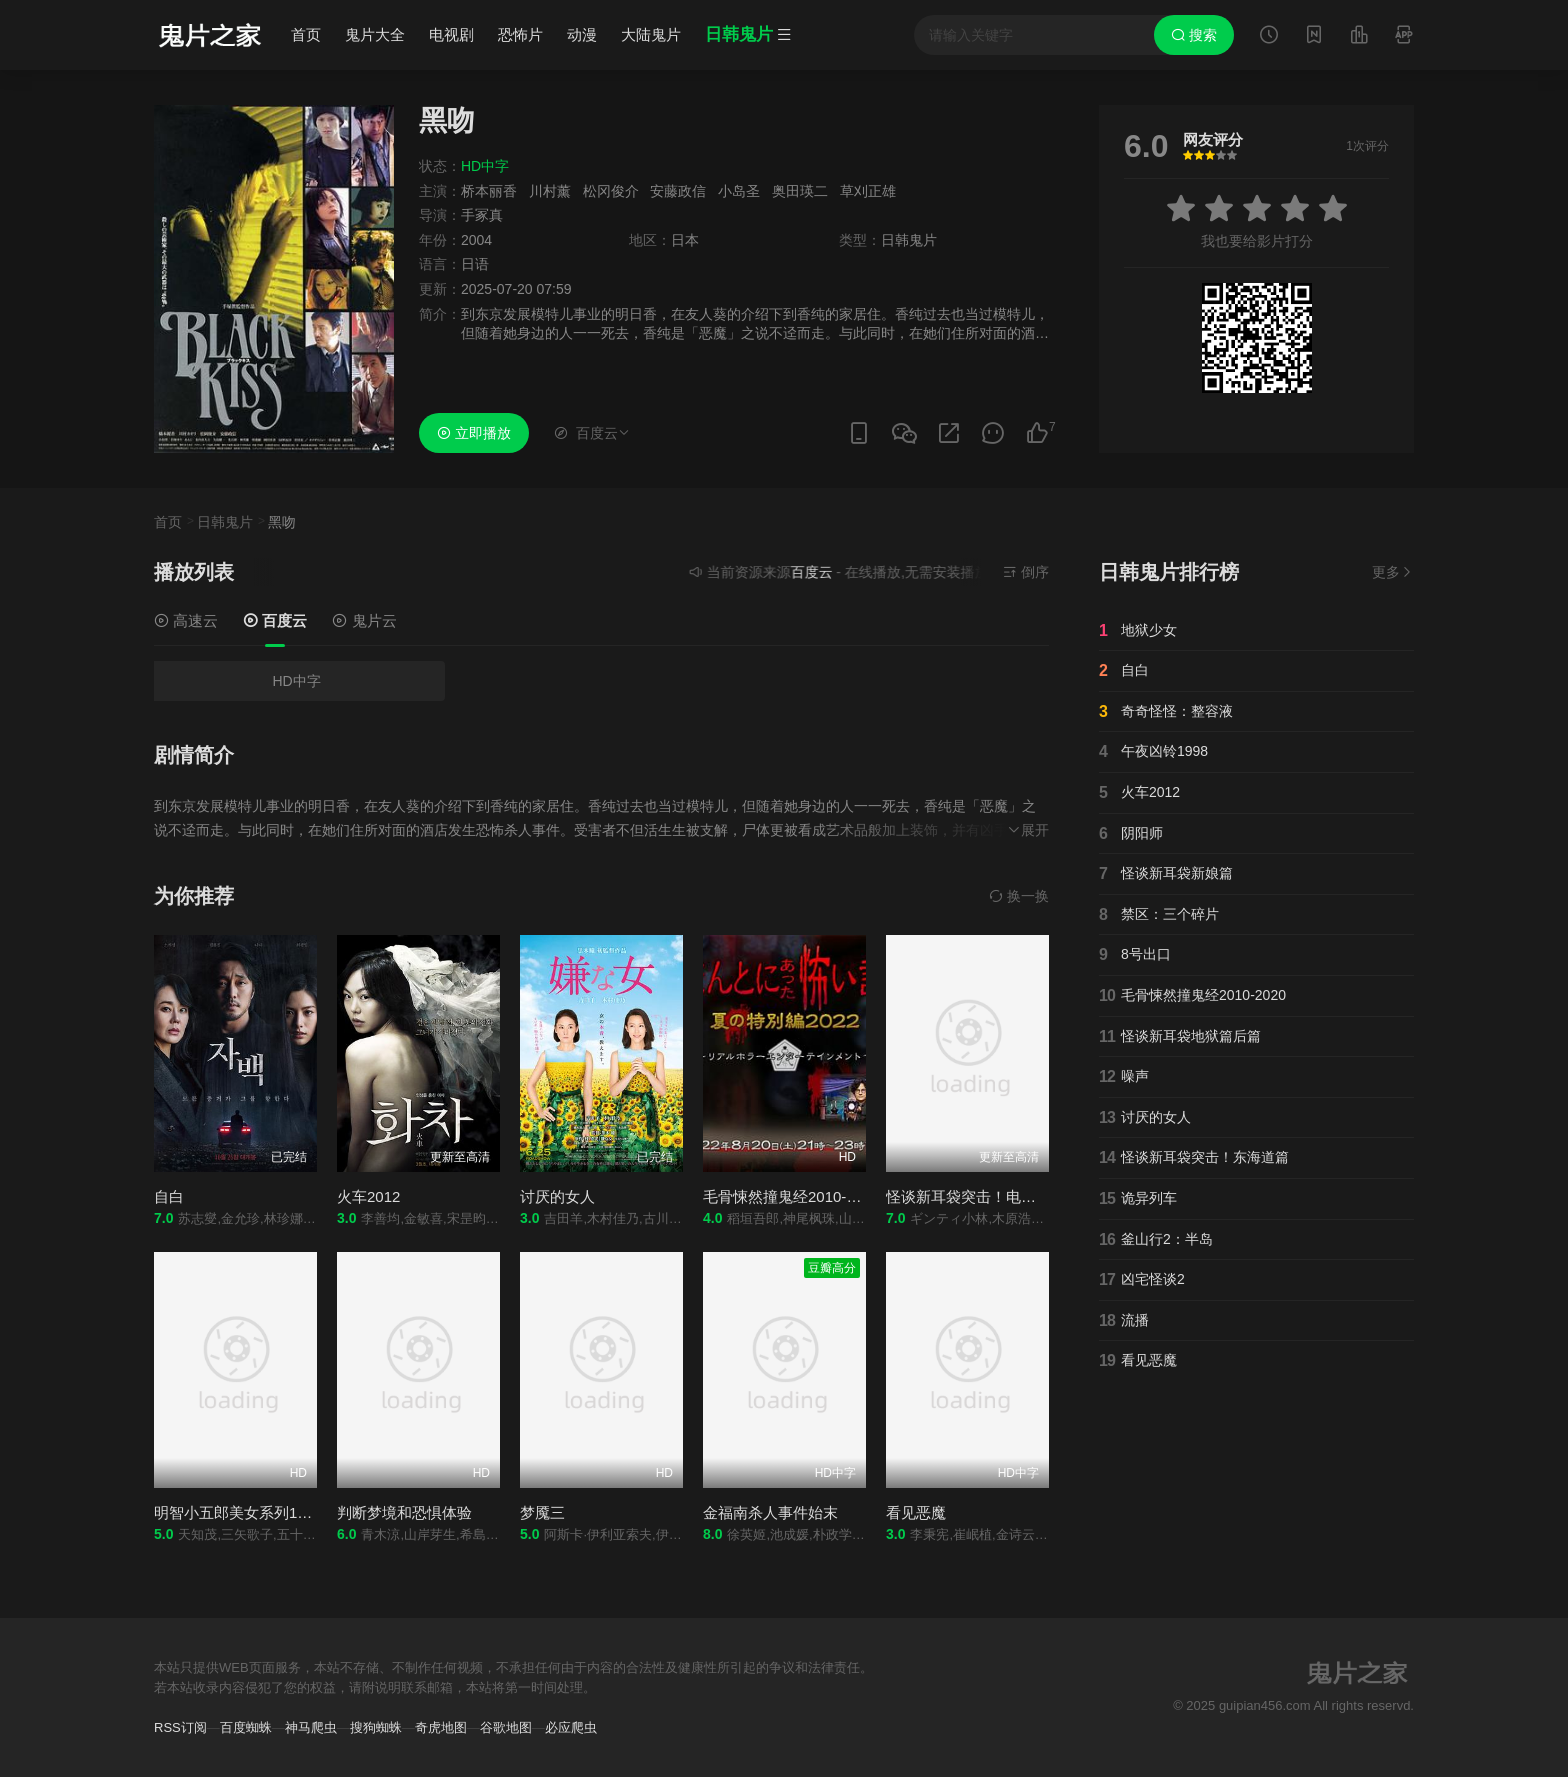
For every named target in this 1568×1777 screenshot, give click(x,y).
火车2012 (368, 1196)
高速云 (186, 620)
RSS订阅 (180, 1727)
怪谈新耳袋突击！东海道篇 (1194, 1158)
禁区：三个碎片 (1159, 915)
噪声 (1124, 1077)
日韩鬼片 (225, 522)
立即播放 (474, 433)
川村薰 (550, 191)
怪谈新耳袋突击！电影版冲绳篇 (991, 1196)
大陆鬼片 (651, 34)
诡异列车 (1138, 1199)
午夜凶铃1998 (1153, 752)
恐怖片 (520, 34)
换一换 (1019, 896)
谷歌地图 (506, 1727)
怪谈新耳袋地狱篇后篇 (1180, 1037)
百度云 (275, 620)
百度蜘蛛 (246, 1727)
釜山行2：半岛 (1156, 1240)
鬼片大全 (375, 34)
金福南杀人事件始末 (770, 1512)
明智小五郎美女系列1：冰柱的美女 (270, 1512)
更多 (1393, 572)
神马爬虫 (311, 1727)
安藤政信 (678, 191)
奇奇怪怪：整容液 (1166, 712)
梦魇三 (542, 1512)
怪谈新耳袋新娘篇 (1166, 874)
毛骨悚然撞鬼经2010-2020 (791, 1196)
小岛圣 (739, 191)
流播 (1124, 1321)
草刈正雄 (868, 191)
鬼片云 (364, 620)
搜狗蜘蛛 (376, 1727)
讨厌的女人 (557, 1196)
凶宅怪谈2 (1142, 1280)
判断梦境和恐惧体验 (404, 1512)
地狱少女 (1138, 631)
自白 (169, 1196)
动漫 (582, 34)
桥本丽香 (489, 191)
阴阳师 (1131, 834)
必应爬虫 (571, 1727)
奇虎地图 (441, 1727)
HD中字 (296, 681)
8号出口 (1135, 955)
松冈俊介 (611, 191)
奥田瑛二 (800, 191)
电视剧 (451, 34)
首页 (306, 34)
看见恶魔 (916, 1512)
